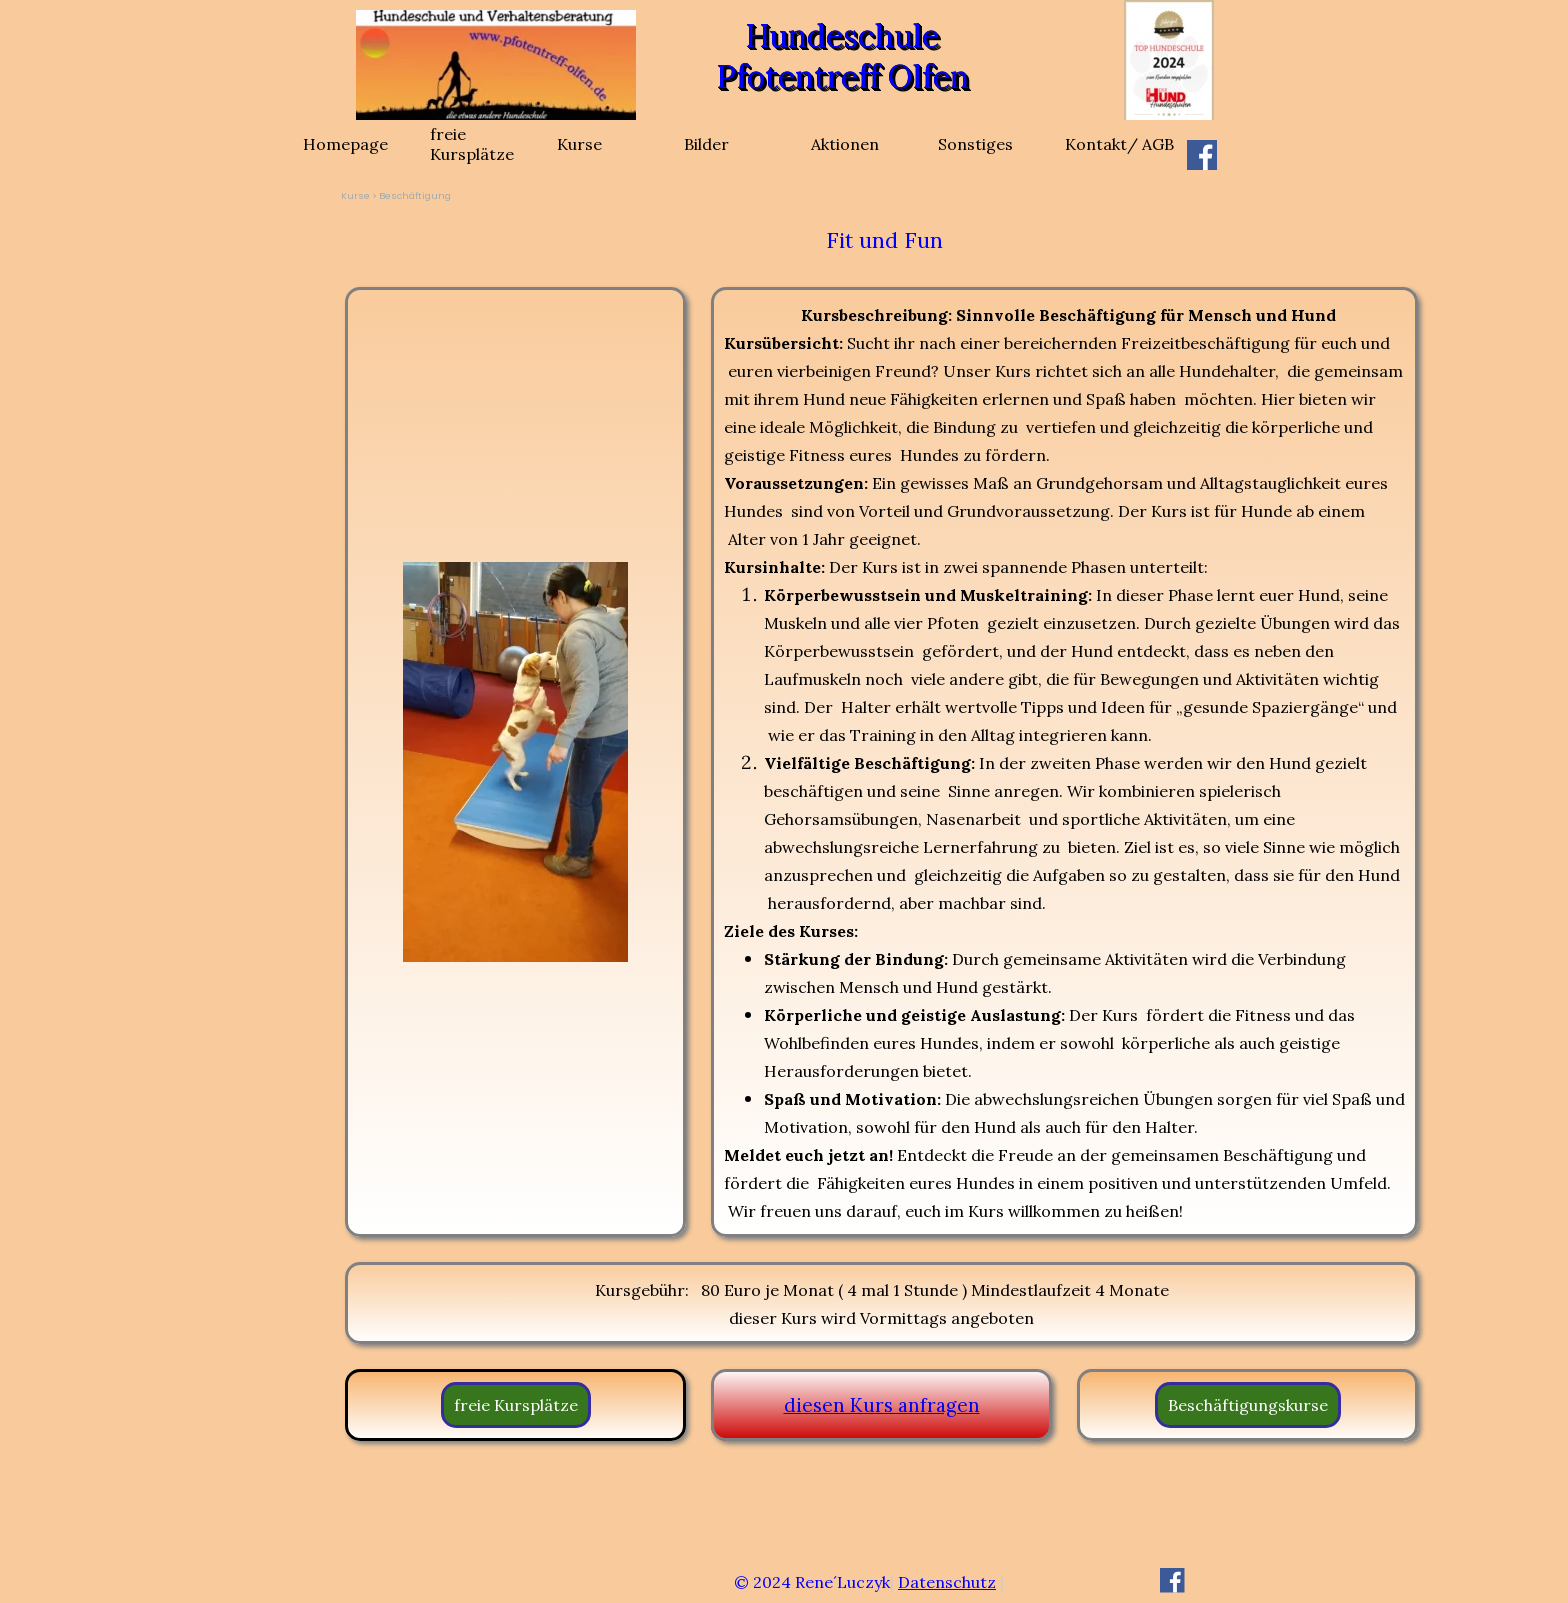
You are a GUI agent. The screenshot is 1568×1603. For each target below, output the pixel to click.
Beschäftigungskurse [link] (1248, 1405)
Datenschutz (947, 1582)
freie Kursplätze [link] (516, 1405)
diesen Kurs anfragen (882, 1405)
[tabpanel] (884, 241)
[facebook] (1202, 155)
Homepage (345, 144)
